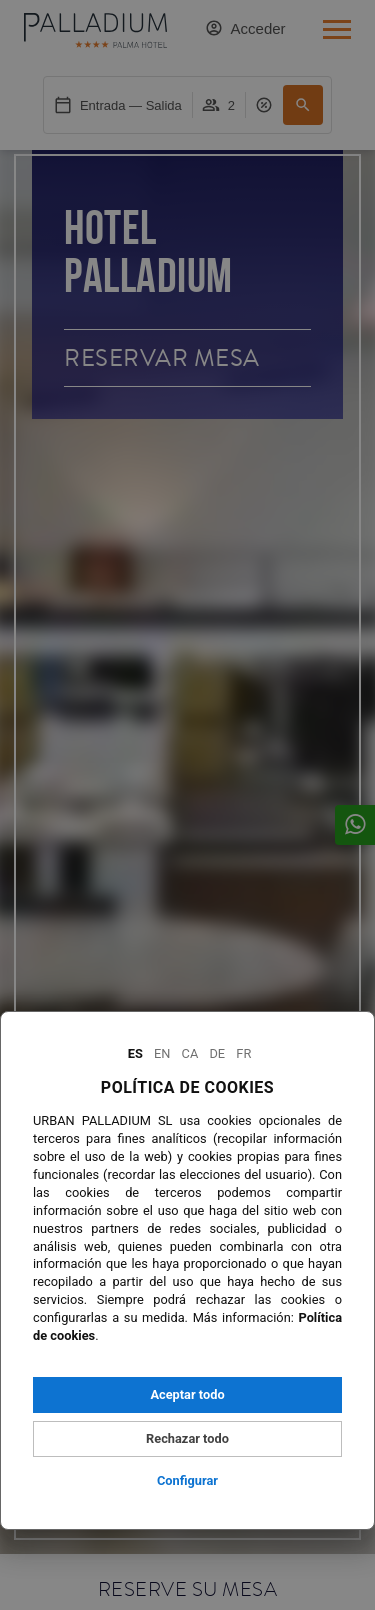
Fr (243, 1053)
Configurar (187, 1480)
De (217, 1053)
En (162, 1053)
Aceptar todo (187, 1394)
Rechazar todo (187, 1438)
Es (135, 1053)
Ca (190, 1053)
